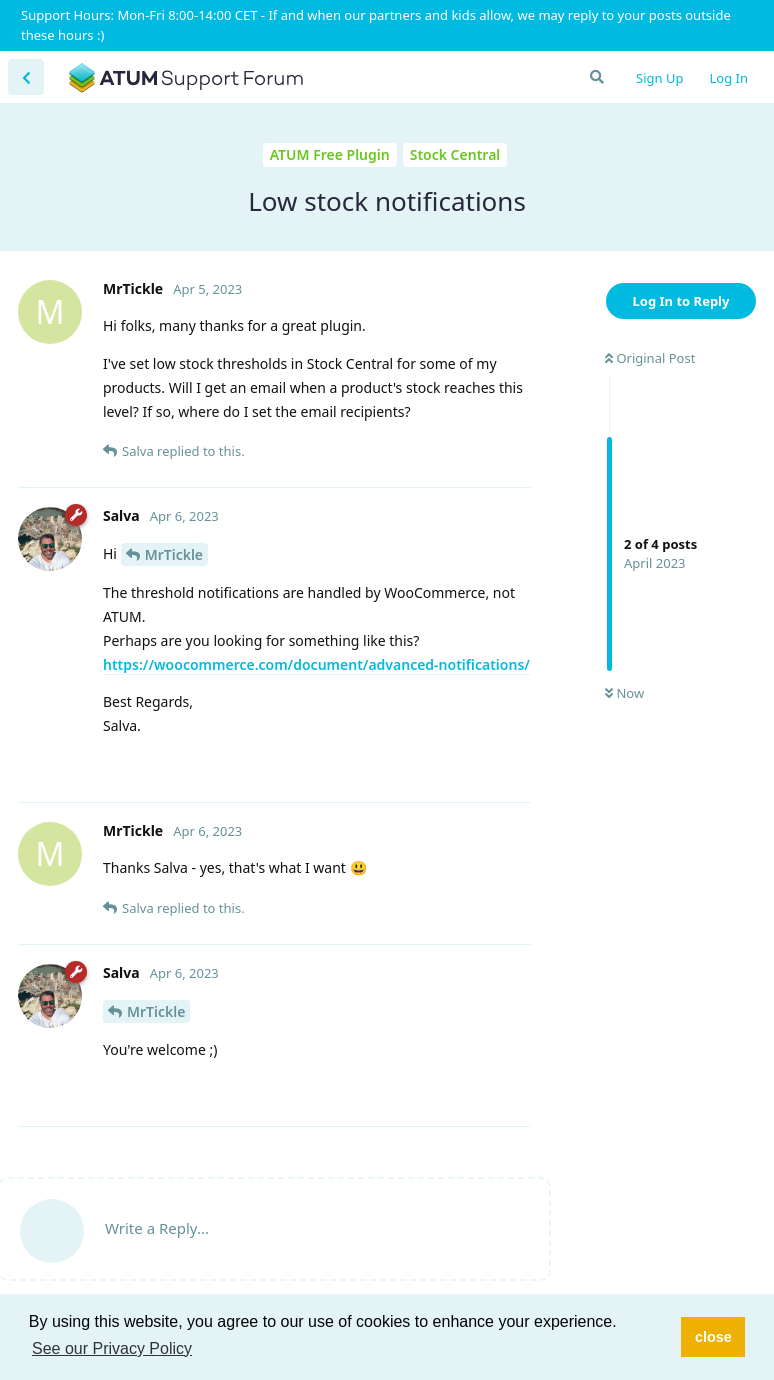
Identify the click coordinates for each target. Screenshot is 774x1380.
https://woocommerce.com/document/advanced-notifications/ (316, 664)
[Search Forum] (596, 77)
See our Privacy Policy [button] (112, 1348)
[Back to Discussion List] (26, 77)
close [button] (713, 1337)
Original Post (650, 358)
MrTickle (174, 554)
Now (624, 693)
